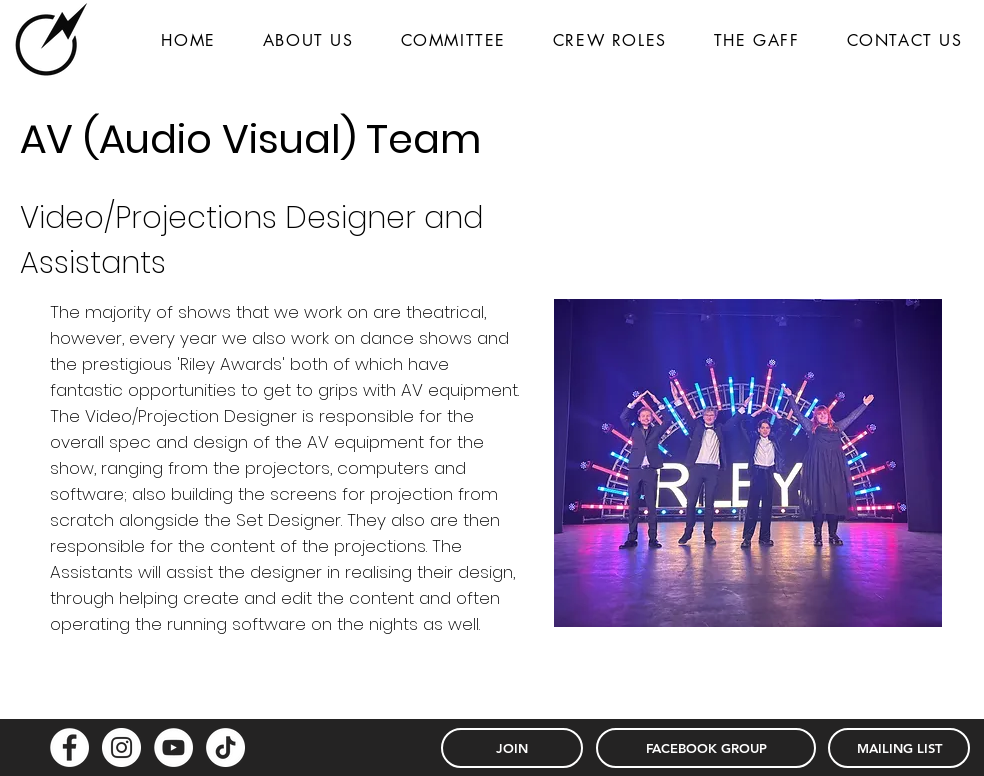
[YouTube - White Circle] (173, 747)
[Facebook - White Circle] (69, 747)
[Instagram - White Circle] (121, 747)
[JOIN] (512, 748)
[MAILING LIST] (899, 748)
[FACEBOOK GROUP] (706, 748)
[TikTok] (225, 747)
